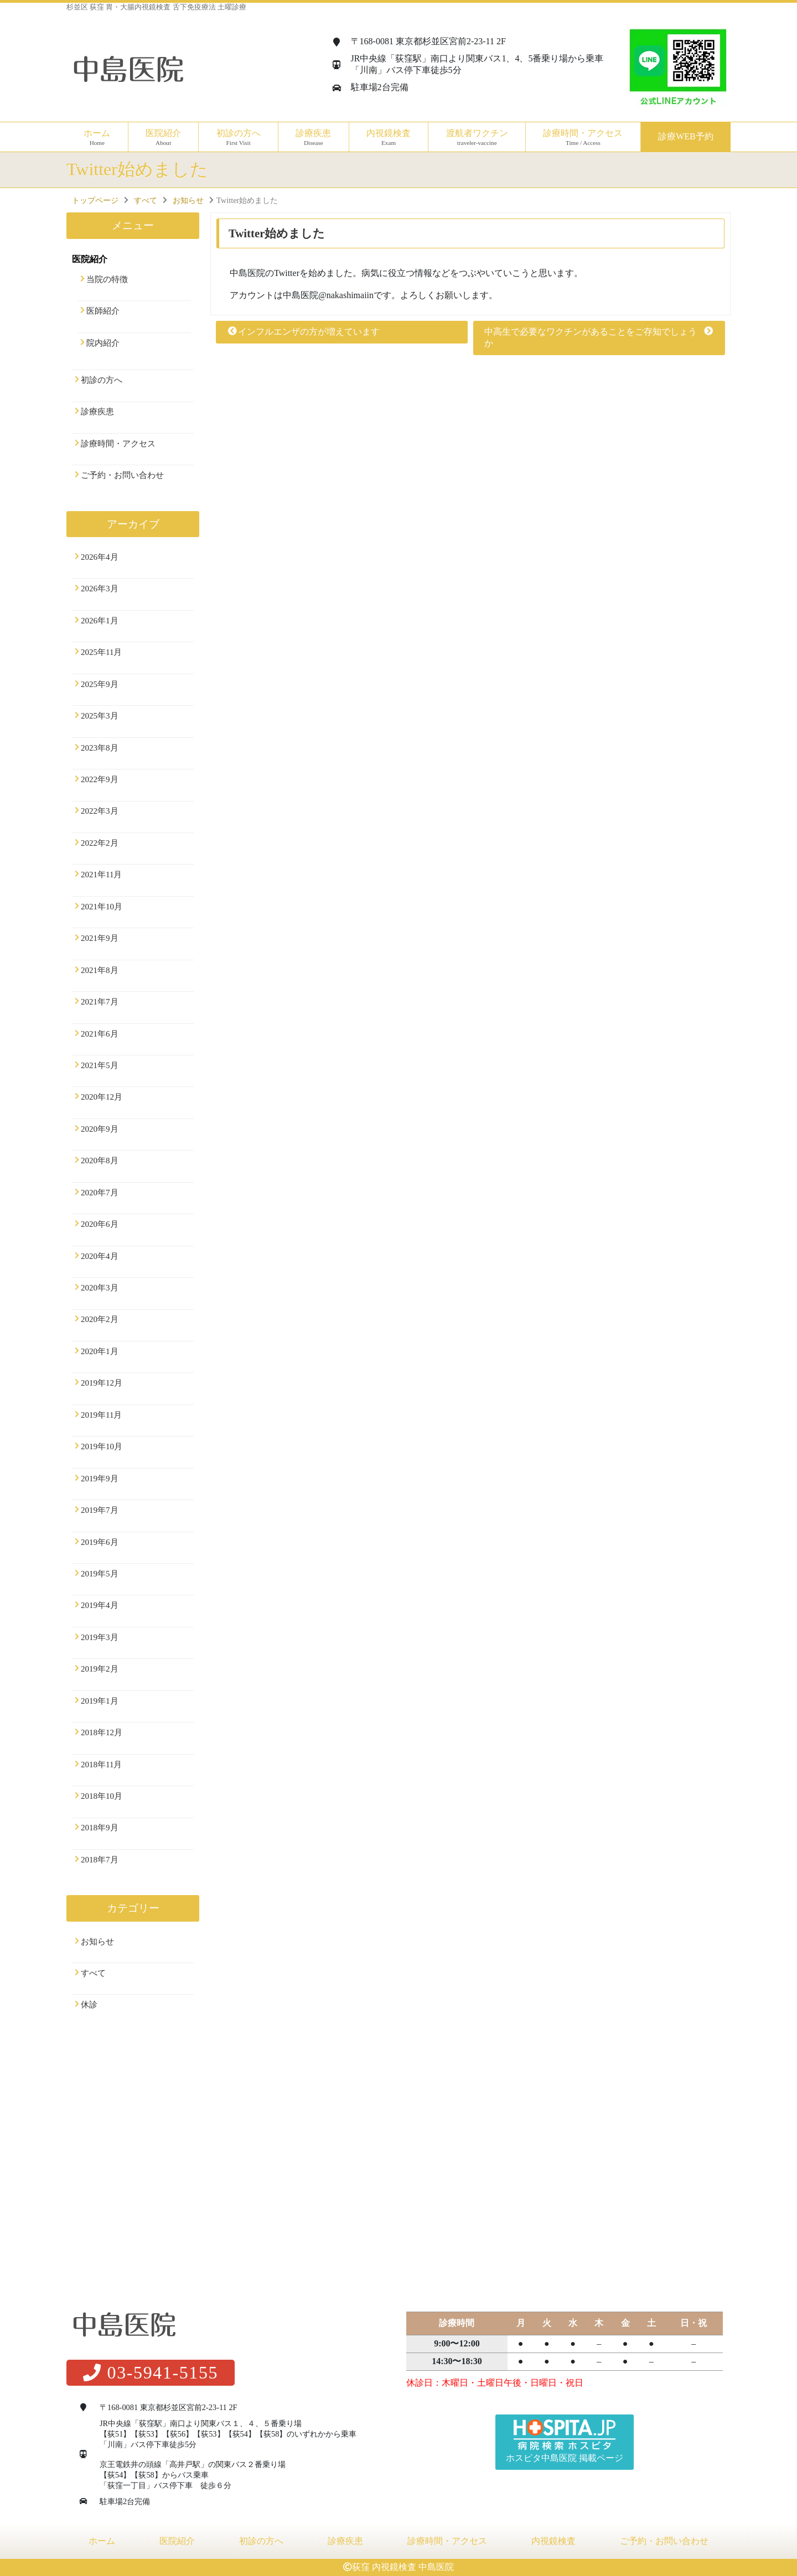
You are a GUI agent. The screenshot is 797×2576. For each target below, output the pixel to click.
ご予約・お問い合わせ (122, 475)
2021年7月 (99, 1001)
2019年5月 (99, 1573)
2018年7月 (99, 1859)
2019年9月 (99, 1478)
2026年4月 (99, 557)
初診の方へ (238, 137)
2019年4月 (99, 1605)
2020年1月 (99, 1351)
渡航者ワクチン (476, 137)
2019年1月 (99, 1700)
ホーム (97, 137)
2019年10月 (101, 1446)
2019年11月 (101, 1415)
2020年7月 (99, 1192)
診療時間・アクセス (583, 137)
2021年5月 (99, 1065)
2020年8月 (99, 1160)
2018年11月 (101, 1764)
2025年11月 (101, 652)
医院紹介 (177, 2541)
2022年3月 (99, 810)
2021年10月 (101, 906)
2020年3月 (99, 1287)
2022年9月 (99, 779)
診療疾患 (97, 411)
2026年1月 (99, 620)
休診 (89, 2004)
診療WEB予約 (685, 136)
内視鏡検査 (553, 2541)
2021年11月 (101, 874)
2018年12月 (101, 1732)
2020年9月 (99, 1129)
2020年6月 (99, 1224)
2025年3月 (99, 715)
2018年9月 (99, 1827)
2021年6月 (99, 1033)
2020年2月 (99, 1319)
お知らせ (97, 1941)
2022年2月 (99, 843)
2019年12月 (101, 1382)
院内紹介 (103, 343)
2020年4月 (99, 1256)
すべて (93, 1973)
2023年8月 (99, 747)
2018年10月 (101, 1796)
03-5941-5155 (150, 2372)
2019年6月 (99, 1542)
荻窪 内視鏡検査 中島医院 (403, 2567)
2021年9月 (99, 938)
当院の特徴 (107, 279)
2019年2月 (99, 1668)
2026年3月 (99, 588)
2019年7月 (99, 1510)
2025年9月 (99, 684)
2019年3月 (99, 1637)
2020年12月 (101, 1096)
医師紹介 (103, 310)
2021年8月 (99, 970)
